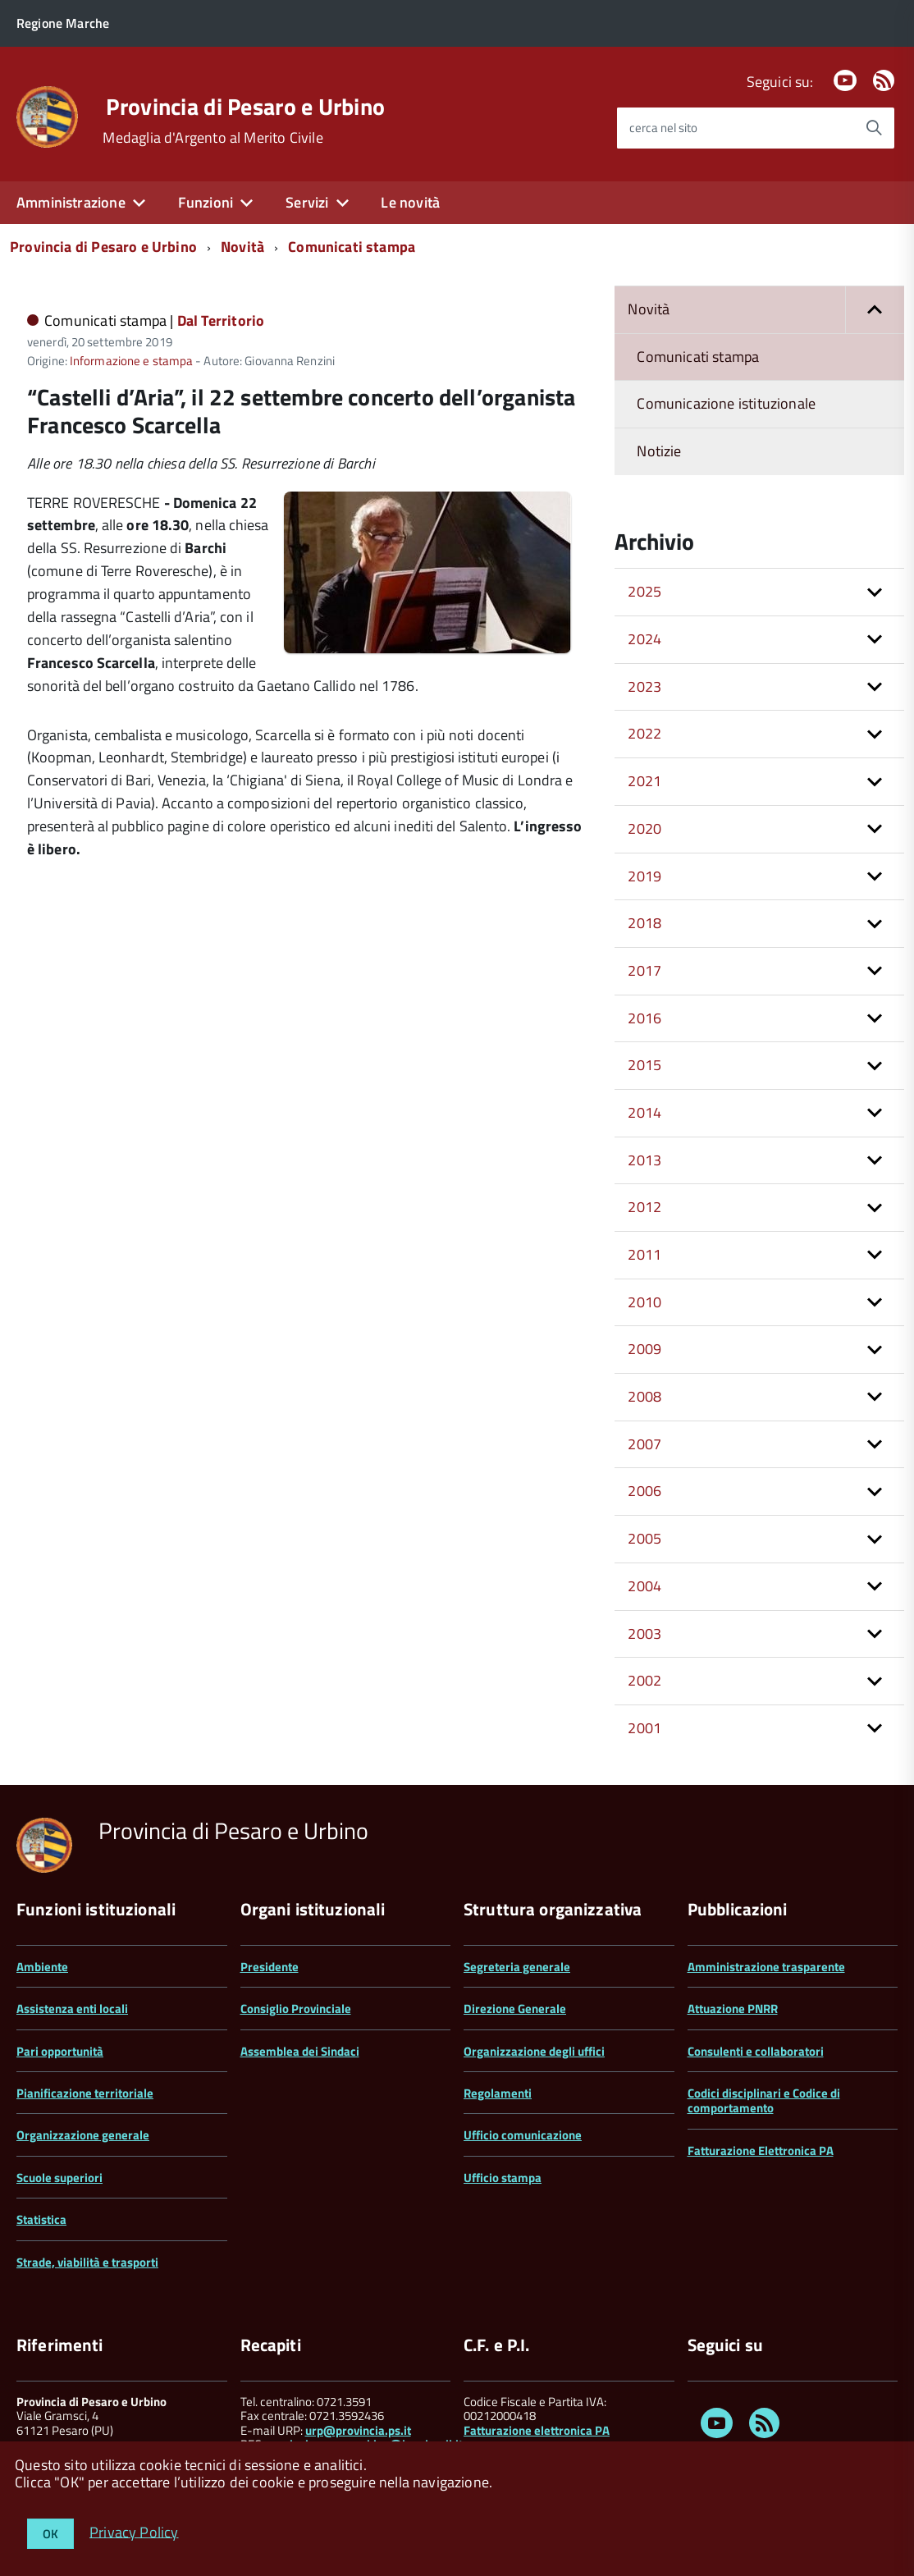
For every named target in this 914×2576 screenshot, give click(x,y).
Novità (242, 247)
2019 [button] (644, 876)
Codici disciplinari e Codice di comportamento (764, 2100)
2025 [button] (644, 591)
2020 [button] (644, 828)
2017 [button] (644, 970)
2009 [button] (644, 1349)
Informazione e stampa (131, 360)
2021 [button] (644, 781)
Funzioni (205, 202)
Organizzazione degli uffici (534, 2051)
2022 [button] (644, 733)
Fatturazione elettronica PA (537, 2430)
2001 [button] (644, 1728)
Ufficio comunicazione (523, 2134)
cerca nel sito (663, 128)
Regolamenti (498, 2093)
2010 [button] (644, 1302)
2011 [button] (644, 1254)
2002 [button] (644, 1680)
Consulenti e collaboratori (756, 2051)
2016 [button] (644, 1018)
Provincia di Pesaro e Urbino (245, 106)
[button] (874, 309)
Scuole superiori (59, 2177)
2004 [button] (644, 1586)
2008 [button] (644, 1396)
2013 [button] (644, 1160)
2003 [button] (644, 1633)
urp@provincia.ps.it (358, 2430)
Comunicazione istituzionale (726, 403)
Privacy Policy (134, 2531)
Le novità (410, 202)
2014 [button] (644, 1112)
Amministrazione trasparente (766, 1966)
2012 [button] (644, 1207)
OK (50, 2533)
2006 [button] (644, 1491)
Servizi (307, 202)
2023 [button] (644, 686)
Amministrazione (71, 202)
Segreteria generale (517, 1966)
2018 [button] (644, 923)
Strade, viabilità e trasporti (87, 2262)
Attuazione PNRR (733, 2008)
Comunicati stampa (351, 247)
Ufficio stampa (503, 2177)
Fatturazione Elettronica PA (761, 2150)
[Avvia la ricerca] (873, 128)
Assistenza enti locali (72, 2008)
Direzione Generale (515, 2008)
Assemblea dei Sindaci (299, 2051)
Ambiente (42, 1966)
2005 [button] (644, 1538)
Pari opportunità (59, 2051)
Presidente (269, 1966)
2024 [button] (644, 639)
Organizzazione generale (82, 2134)
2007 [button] (644, 1444)
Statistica (41, 2219)
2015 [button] (644, 1065)
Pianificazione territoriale (84, 2093)
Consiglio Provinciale (295, 2008)
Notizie (659, 451)
